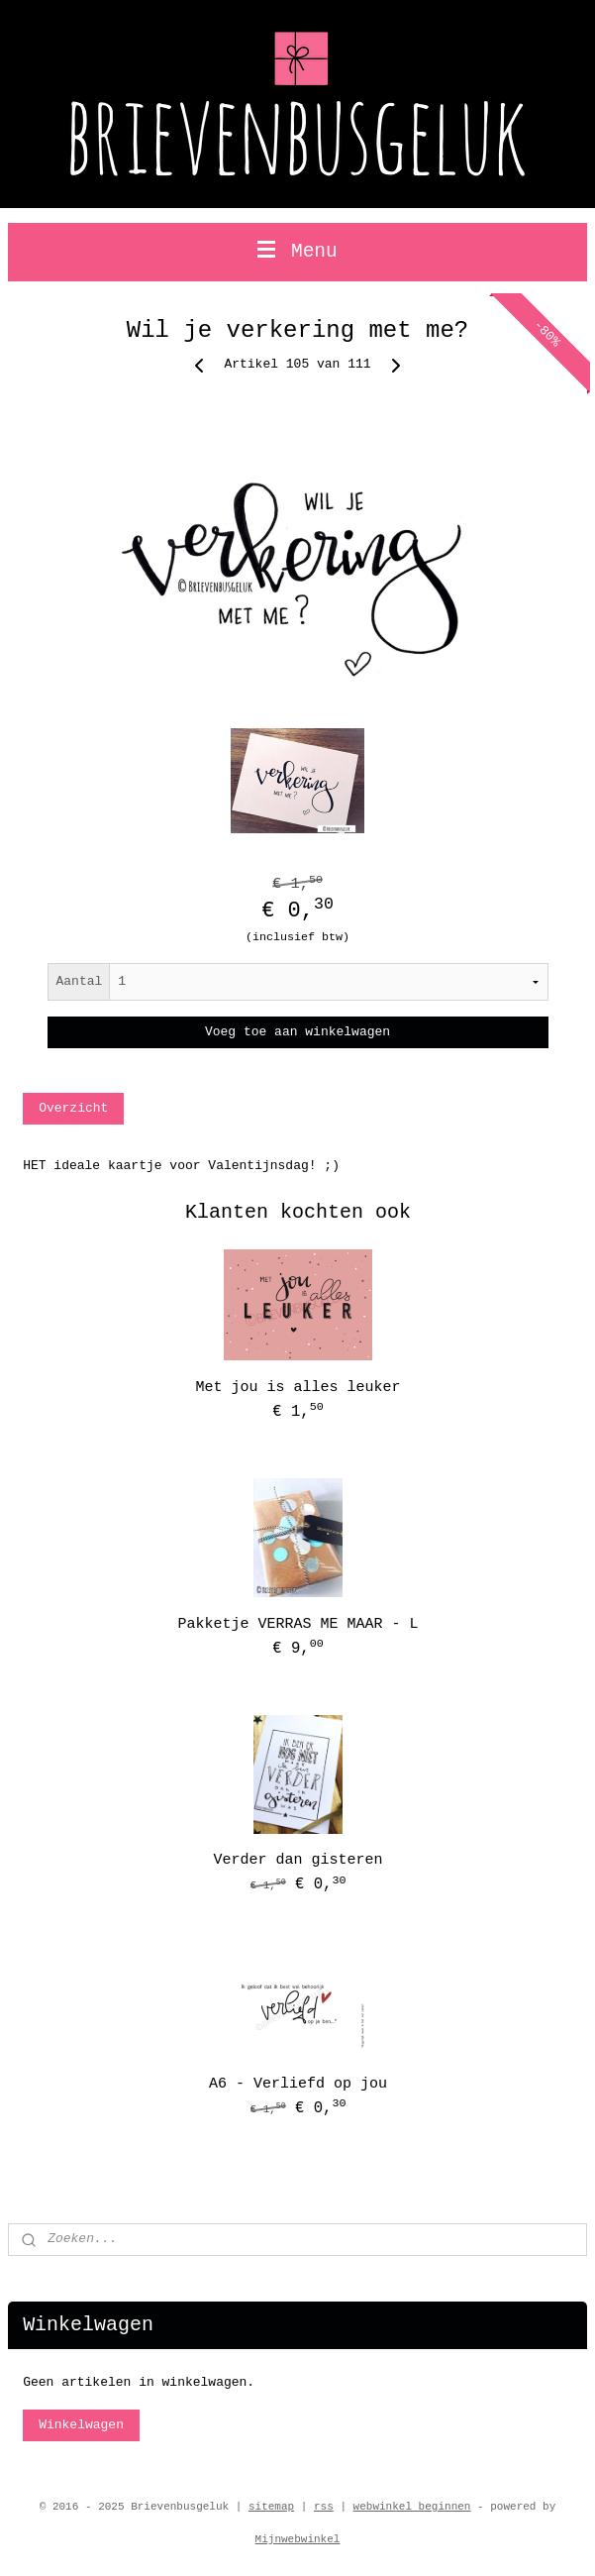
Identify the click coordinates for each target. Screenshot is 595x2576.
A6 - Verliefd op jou (298, 2084)
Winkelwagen (81, 2424)
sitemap (271, 2507)
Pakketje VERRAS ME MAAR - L (297, 1624)
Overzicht (73, 1108)
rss (324, 2507)
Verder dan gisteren (297, 1860)
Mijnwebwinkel (298, 2539)
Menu (297, 252)
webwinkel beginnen (412, 2507)
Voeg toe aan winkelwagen (297, 1031)
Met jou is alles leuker (297, 1387)
